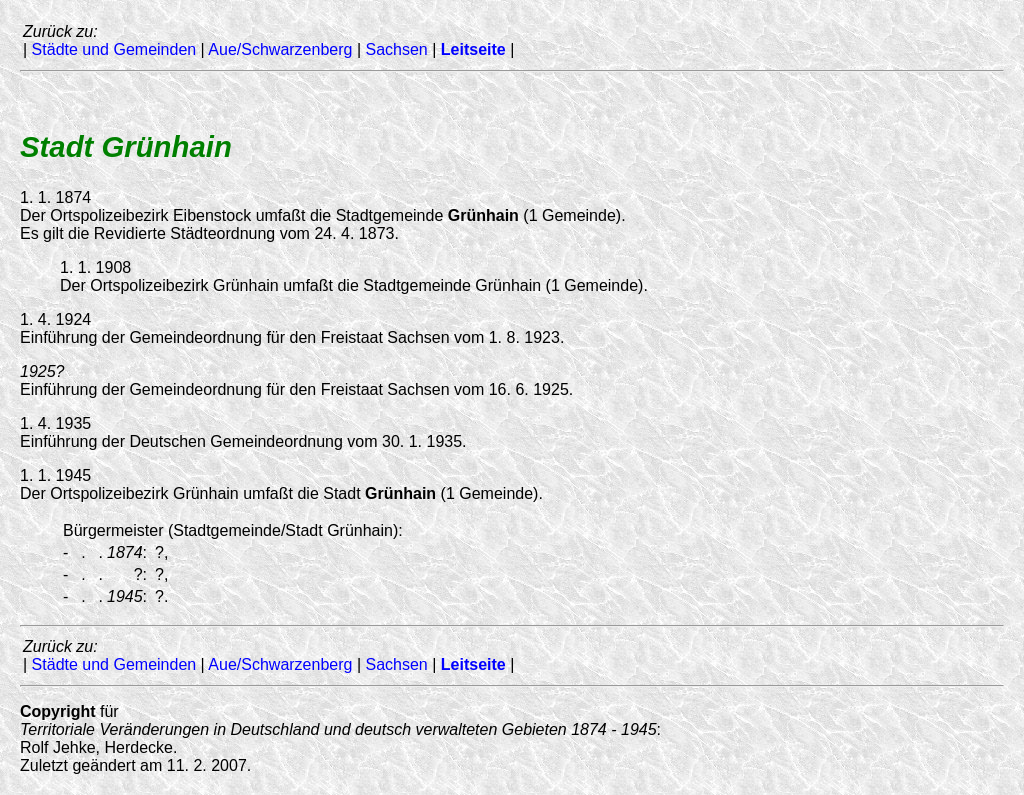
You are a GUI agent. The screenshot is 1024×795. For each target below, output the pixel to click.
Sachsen (396, 49)
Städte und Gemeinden (114, 49)
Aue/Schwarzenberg (280, 49)
